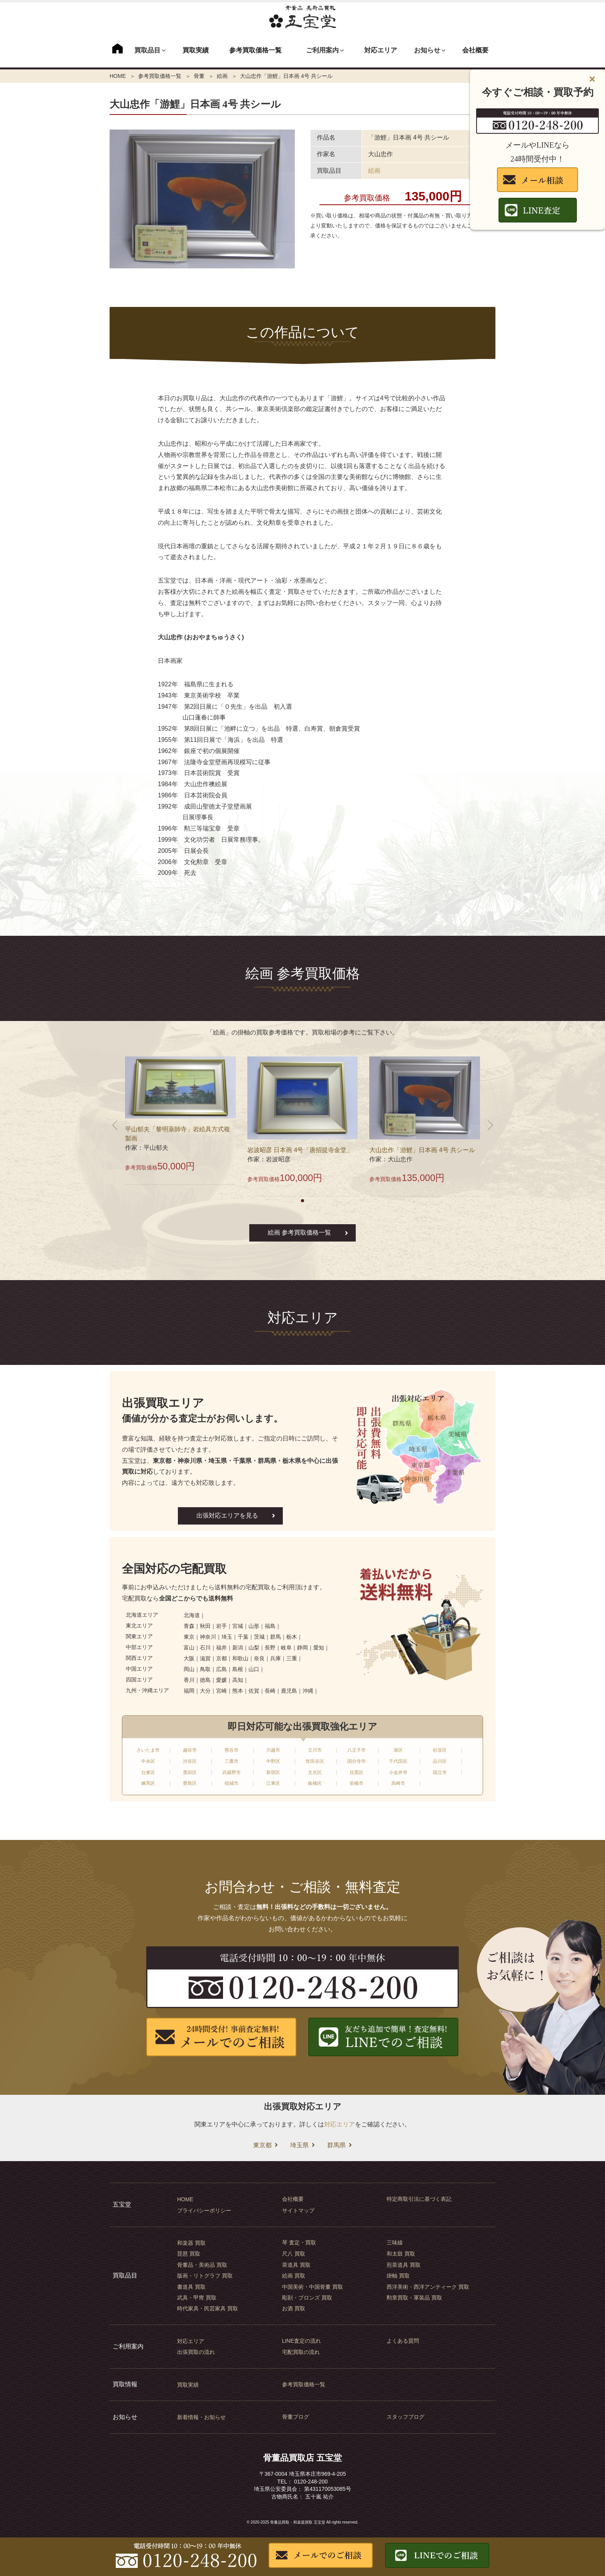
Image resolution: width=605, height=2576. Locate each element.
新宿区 (273, 1772)
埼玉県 (299, 2145)
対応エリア (380, 50)
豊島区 (190, 1783)
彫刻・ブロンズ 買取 (307, 2298)
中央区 (148, 1761)
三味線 (395, 2242)
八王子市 (356, 1750)
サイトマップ (298, 2210)
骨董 (199, 76)
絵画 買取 (293, 2276)
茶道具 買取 (296, 2265)
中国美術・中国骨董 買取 (312, 2287)
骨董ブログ (295, 2417)
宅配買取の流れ (301, 2352)
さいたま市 (148, 1750)
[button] (302, 1200)
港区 (398, 1750)
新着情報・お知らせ (201, 2417)
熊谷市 (231, 1750)
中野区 (273, 1761)
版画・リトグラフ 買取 (205, 2276)
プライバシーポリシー (204, 2210)
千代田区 (398, 1761)
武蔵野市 (231, 1772)
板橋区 (315, 1783)
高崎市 (398, 1783)
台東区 (148, 1772)
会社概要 (475, 50)
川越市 (273, 1750)
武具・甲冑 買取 (196, 2298)
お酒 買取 (293, 2308)
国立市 (440, 1772)
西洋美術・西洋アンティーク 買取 (428, 2287)
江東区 (273, 1783)
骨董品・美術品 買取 (202, 2265)
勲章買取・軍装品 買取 (414, 2298)
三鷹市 (231, 1761)
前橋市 (356, 1783)
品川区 (440, 1761)
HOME (118, 76)
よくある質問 (403, 2341)
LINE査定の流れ (301, 2341)
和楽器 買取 (191, 2243)
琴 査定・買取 (299, 2242)
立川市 (315, 1750)
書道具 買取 (191, 2287)
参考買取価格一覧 (255, 50)
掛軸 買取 (398, 2276)
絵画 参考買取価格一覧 (299, 1232)
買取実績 (196, 50)
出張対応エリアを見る (227, 1515)
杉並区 (440, 1750)
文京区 (315, 1772)
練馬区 (148, 1783)
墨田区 (190, 1772)
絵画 (222, 76)
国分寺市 (356, 1761)
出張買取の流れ (196, 2352)
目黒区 (356, 1772)
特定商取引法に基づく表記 (419, 2199)
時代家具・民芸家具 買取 (207, 2308)
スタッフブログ (405, 2417)
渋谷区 (190, 1761)
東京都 (262, 2145)
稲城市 (231, 1783)
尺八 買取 (293, 2254)
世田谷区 (315, 1761)
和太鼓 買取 (401, 2254)
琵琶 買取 (188, 2254)
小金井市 (398, 1772)
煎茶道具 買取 (404, 2265)
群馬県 (336, 2145)
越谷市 (190, 1750)
